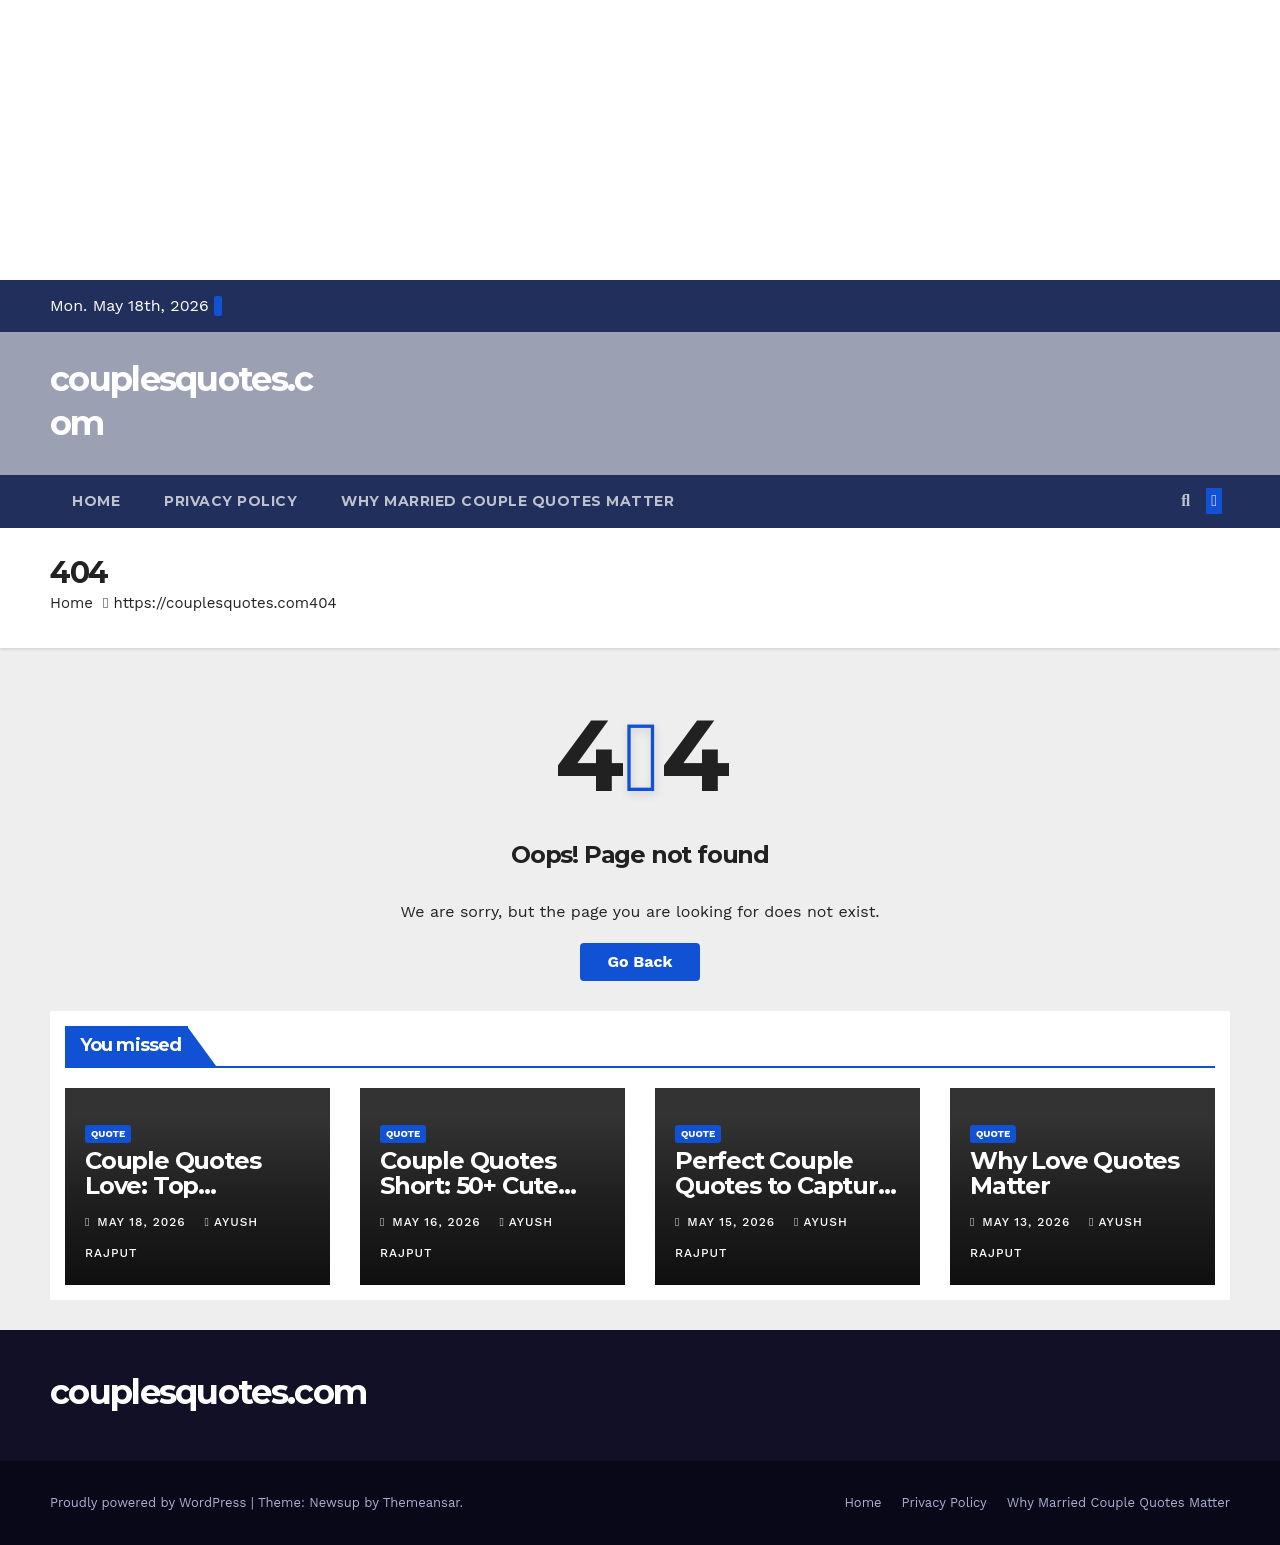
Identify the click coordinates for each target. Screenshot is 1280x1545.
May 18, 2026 (143, 1222)
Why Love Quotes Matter (1074, 1173)
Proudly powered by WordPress (150, 1502)
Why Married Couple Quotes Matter (507, 501)
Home (96, 501)
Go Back (640, 961)
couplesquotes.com (208, 1392)
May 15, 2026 (733, 1222)
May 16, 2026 (438, 1222)
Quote (108, 1133)
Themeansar (421, 1502)
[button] (1185, 500)
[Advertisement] (600, 140)
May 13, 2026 (1028, 1222)
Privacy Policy (230, 501)
